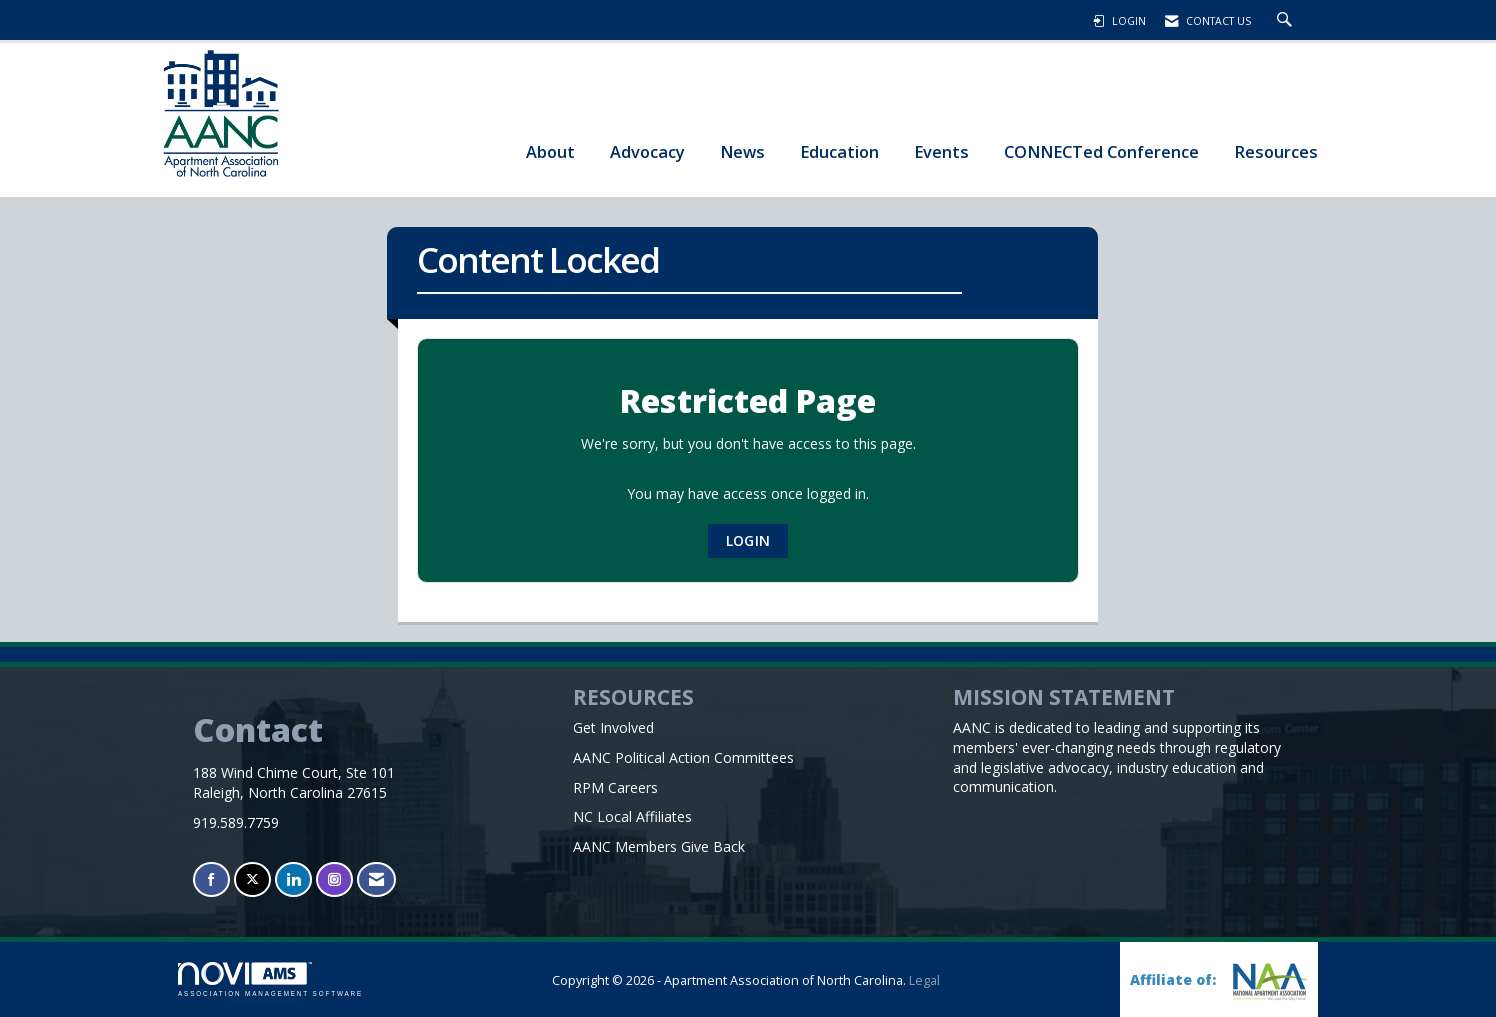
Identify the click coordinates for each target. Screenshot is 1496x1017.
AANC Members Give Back (659, 846)
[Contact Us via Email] (376, 879)
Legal (924, 980)
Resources (1276, 151)
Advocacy (647, 151)
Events (941, 151)
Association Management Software (270, 979)
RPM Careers (615, 787)
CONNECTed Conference (1101, 151)
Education (839, 151)
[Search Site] (1287, 21)
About (550, 151)
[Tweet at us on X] (252, 879)
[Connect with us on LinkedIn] (293, 879)
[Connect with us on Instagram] (334, 879)
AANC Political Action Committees (683, 757)
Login (748, 540)
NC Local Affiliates (632, 816)
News (742, 151)
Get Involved (613, 727)
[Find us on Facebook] (211, 879)
